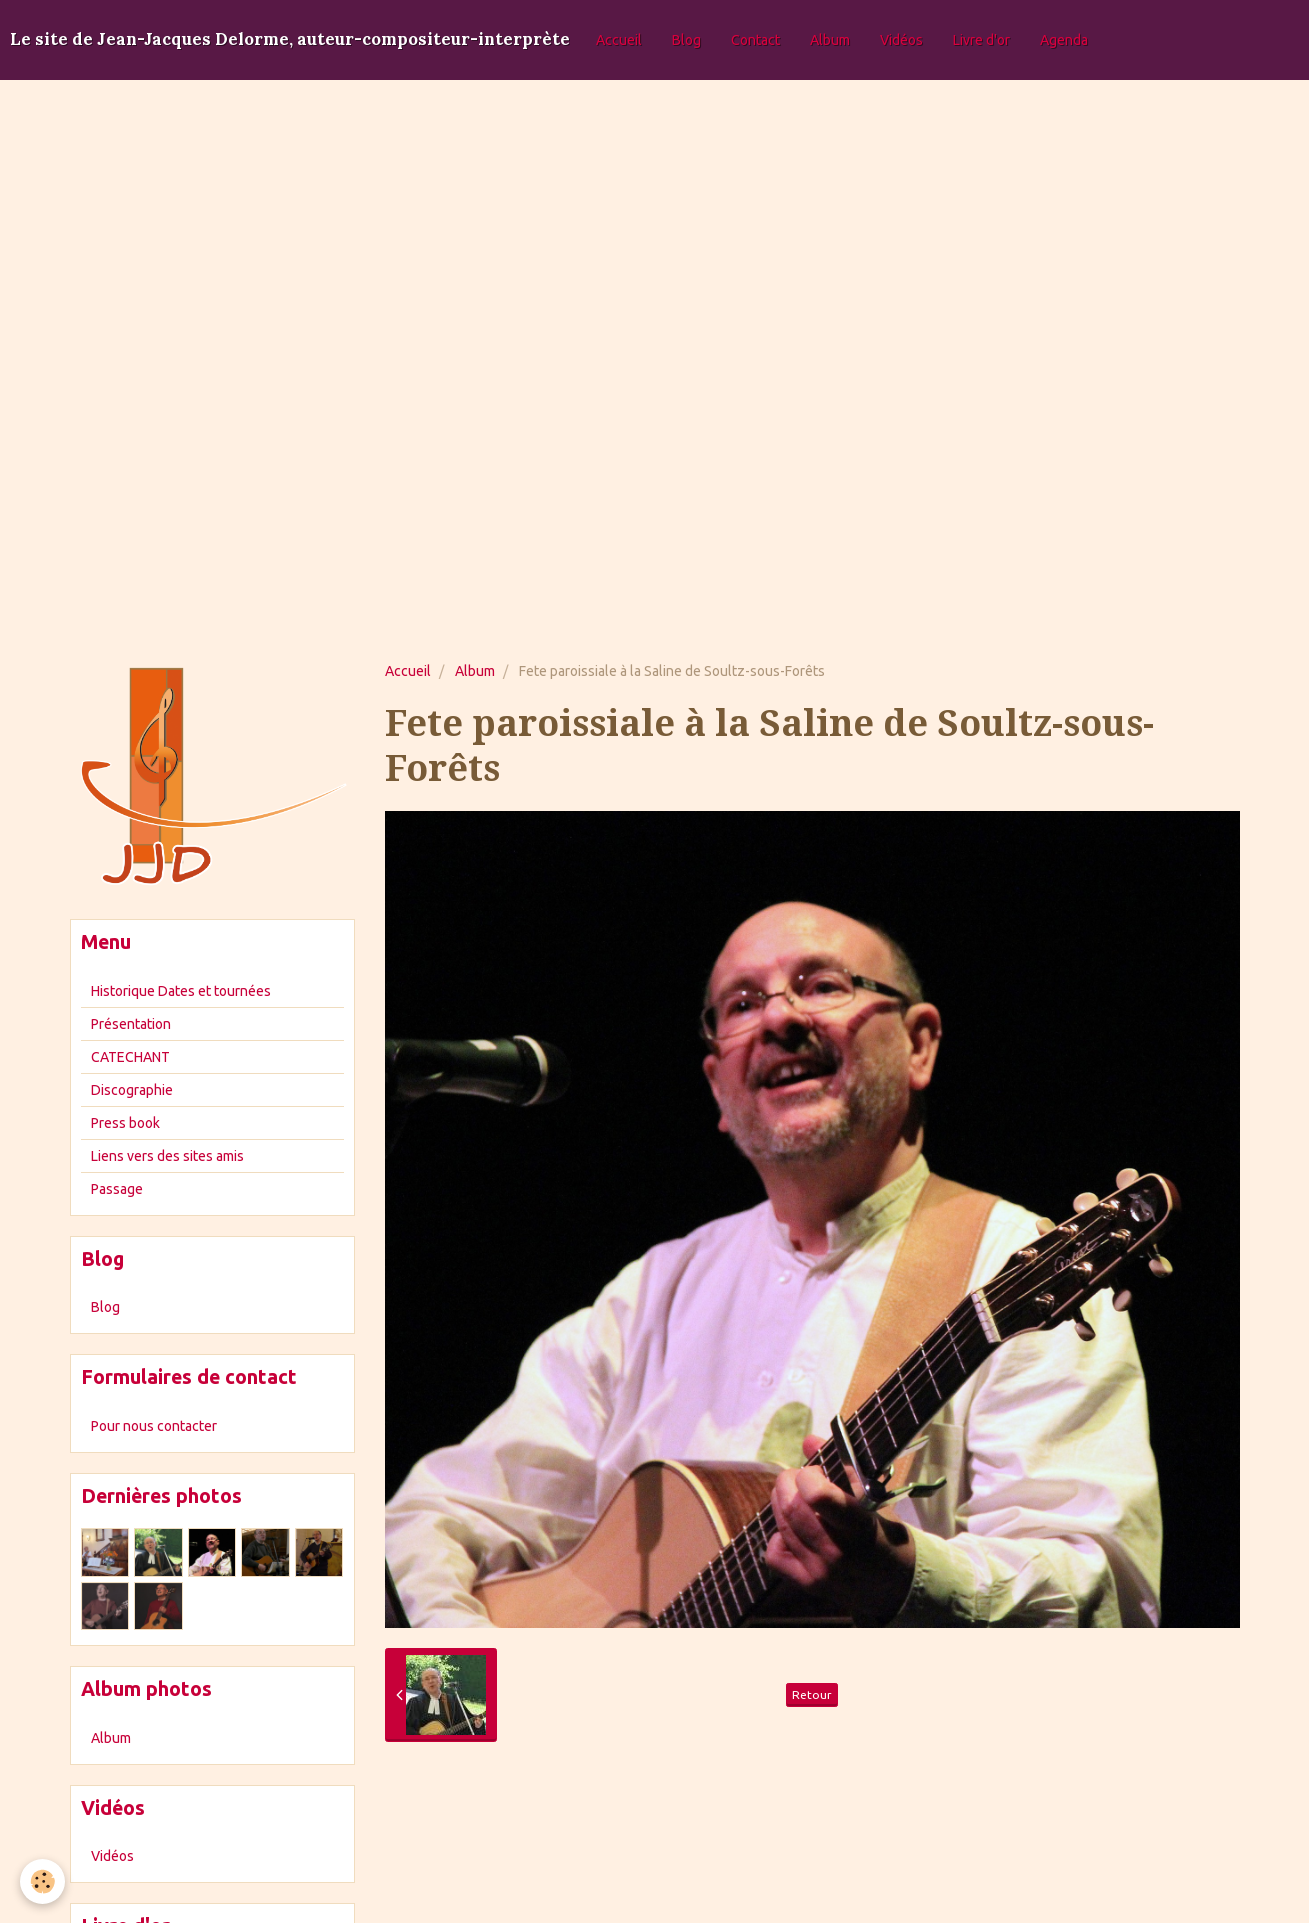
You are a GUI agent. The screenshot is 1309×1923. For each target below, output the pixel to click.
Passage (117, 1189)
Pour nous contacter (154, 1426)
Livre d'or (981, 40)
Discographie (132, 1090)
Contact (755, 40)
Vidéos (901, 40)
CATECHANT (130, 1057)
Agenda (1064, 40)
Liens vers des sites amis (167, 1156)
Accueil (619, 40)
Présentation (131, 1024)
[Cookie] (42, 1881)
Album (830, 40)
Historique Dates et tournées (181, 991)
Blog (686, 40)
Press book (125, 1123)
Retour (812, 1694)
